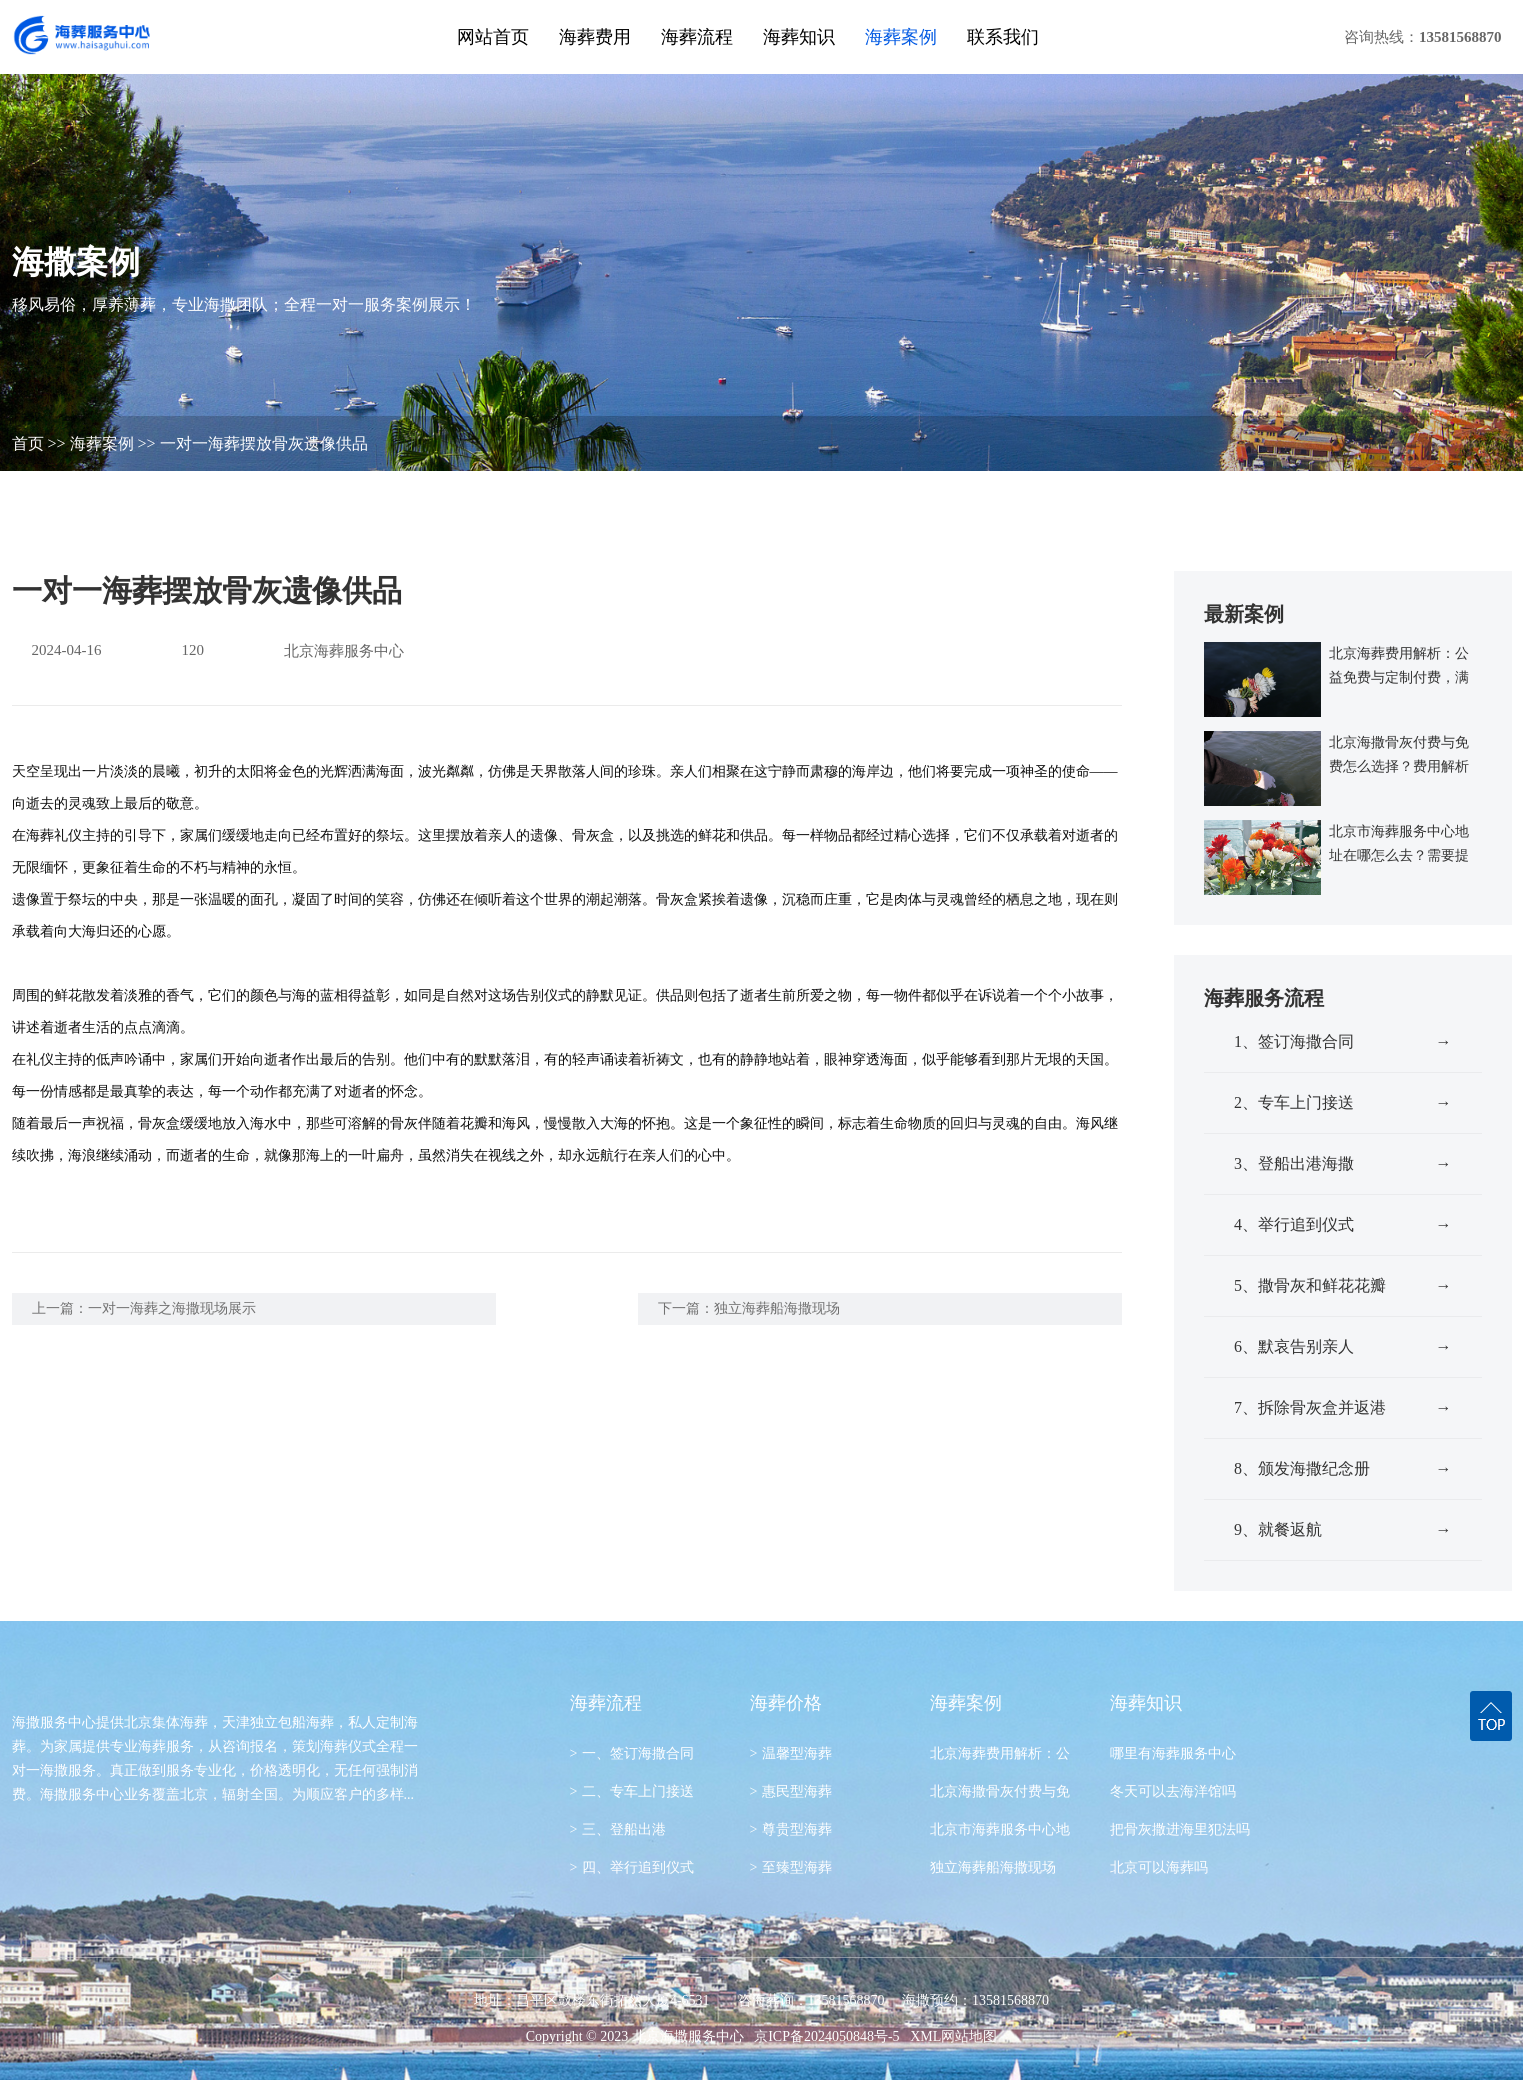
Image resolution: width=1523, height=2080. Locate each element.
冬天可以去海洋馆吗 (1173, 1791)
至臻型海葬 (791, 1867)
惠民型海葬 (791, 1791)
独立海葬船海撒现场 (777, 1308)
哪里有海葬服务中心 (1173, 1753)
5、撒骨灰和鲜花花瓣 (1343, 1286)
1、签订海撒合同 (1343, 1042)
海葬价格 (786, 1703)
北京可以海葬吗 (1159, 1867)
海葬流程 (697, 37)
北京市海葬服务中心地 (1000, 1829)
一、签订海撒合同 (632, 1753)
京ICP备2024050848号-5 (826, 2036)
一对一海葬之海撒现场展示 (172, 1308)
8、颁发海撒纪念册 (1343, 1469)
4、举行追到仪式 (1343, 1225)
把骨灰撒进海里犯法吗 (1180, 1829)
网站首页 (493, 37)
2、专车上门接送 (1343, 1103)
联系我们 (1003, 37)
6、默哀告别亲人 (1343, 1347)
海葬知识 (799, 37)
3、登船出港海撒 (1343, 1164)
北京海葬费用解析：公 (1000, 1753)
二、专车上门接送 (632, 1791)
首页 (28, 443)
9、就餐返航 (1343, 1530)
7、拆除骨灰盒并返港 (1343, 1408)
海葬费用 (595, 37)
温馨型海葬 (791, 1753)
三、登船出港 (618, 1829)
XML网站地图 (953, 2036)
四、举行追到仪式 (632, 1867)
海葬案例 (901, 37)
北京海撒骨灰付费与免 (1000, 1791)
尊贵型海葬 (791, 1829)
